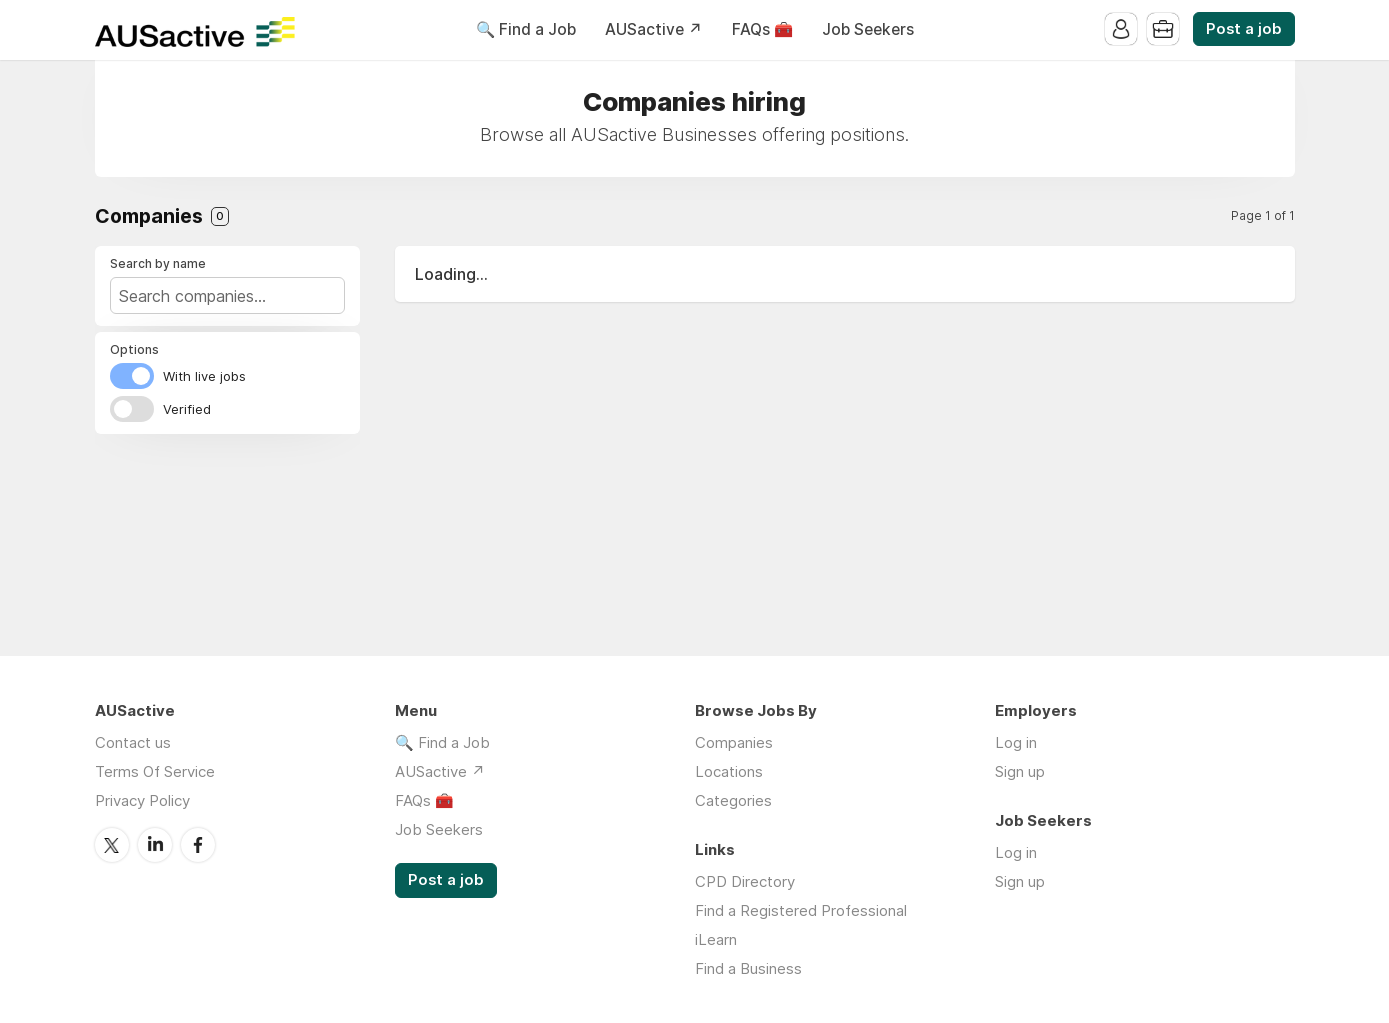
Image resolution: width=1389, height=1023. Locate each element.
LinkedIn (155, 845)
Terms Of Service (155, 771)
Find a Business (748, 968)
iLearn (716, 939)
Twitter (112, 845)
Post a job (1244, 29)
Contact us (133, 742)
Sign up (1020, 771)
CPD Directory (745, 881)
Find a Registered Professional (801, 910)
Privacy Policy (142, 800)
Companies (734, 742)
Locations (729, 771)
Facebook (198, 845)
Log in (1016, 742)
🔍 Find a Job (526, 29)
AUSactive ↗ (654, 29)
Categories (733, 800)
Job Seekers (868, 29)
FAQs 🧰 (762, 29)
